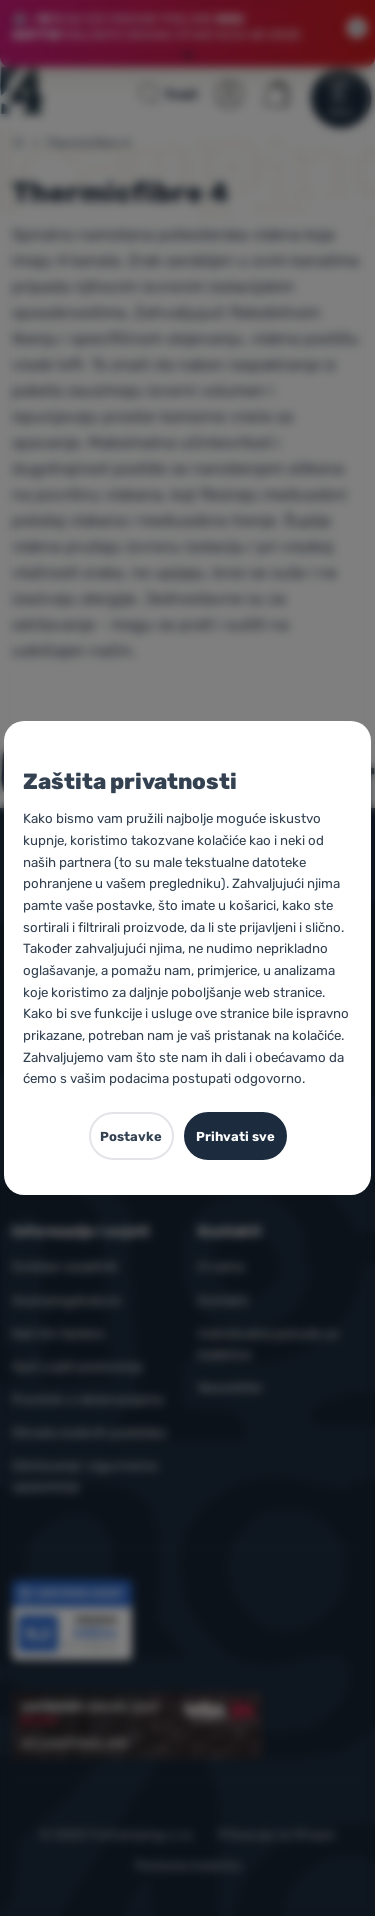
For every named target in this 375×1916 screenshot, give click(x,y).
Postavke (131, 1136)
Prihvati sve (235, 1136)
